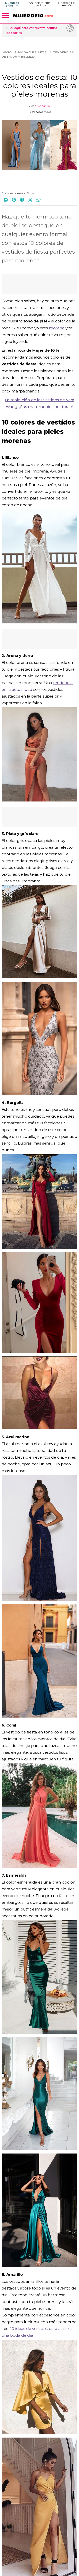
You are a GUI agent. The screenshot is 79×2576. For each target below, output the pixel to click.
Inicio (9, 52)
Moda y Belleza (35, 52)
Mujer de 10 (42, 105)
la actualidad (19, 689)
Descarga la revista (66, 4)
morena (56, 328)
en (4, 689)
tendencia (63, 682)
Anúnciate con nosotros (39, 4)
